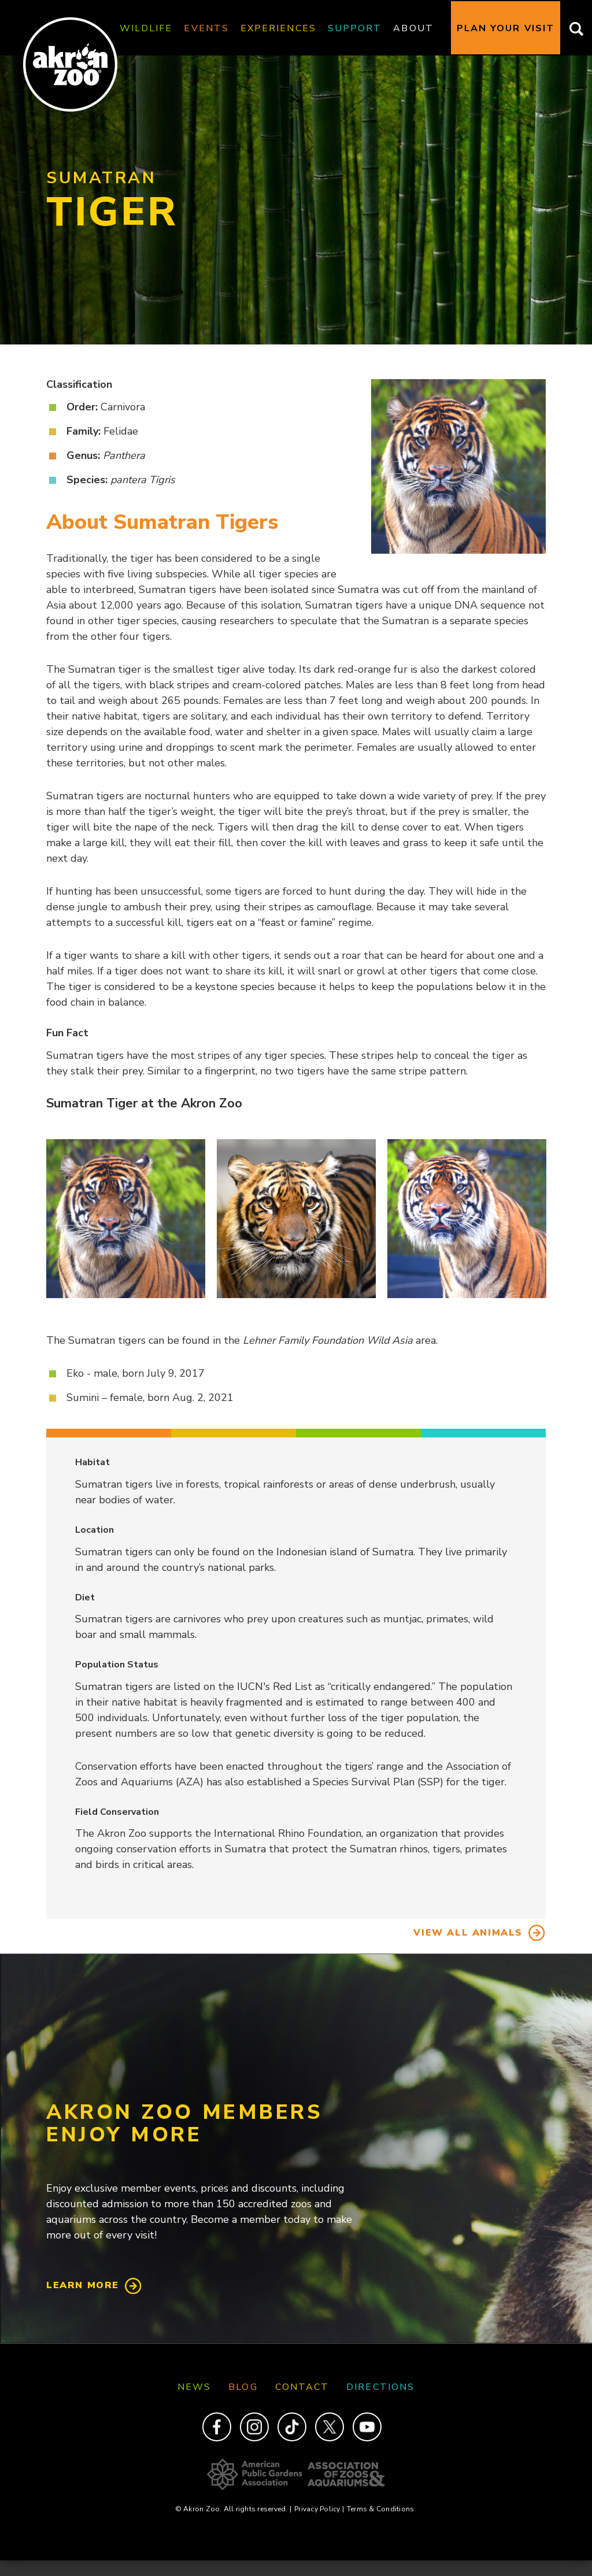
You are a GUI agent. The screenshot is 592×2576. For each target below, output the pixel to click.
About (413, 28)
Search (573, 28)
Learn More (82, 2285)
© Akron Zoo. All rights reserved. (233, 2509)
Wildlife (146, 28)
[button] (125, 1218)
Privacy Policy (319, 2509)
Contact (302, 2387)
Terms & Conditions (380, 2509)
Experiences (278, 28)
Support (355, 28)
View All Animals (468, 1932)
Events (206, 28)
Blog (242, 2387)
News (194, 2387)
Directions (380, 2387)
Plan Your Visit (505, 28)
